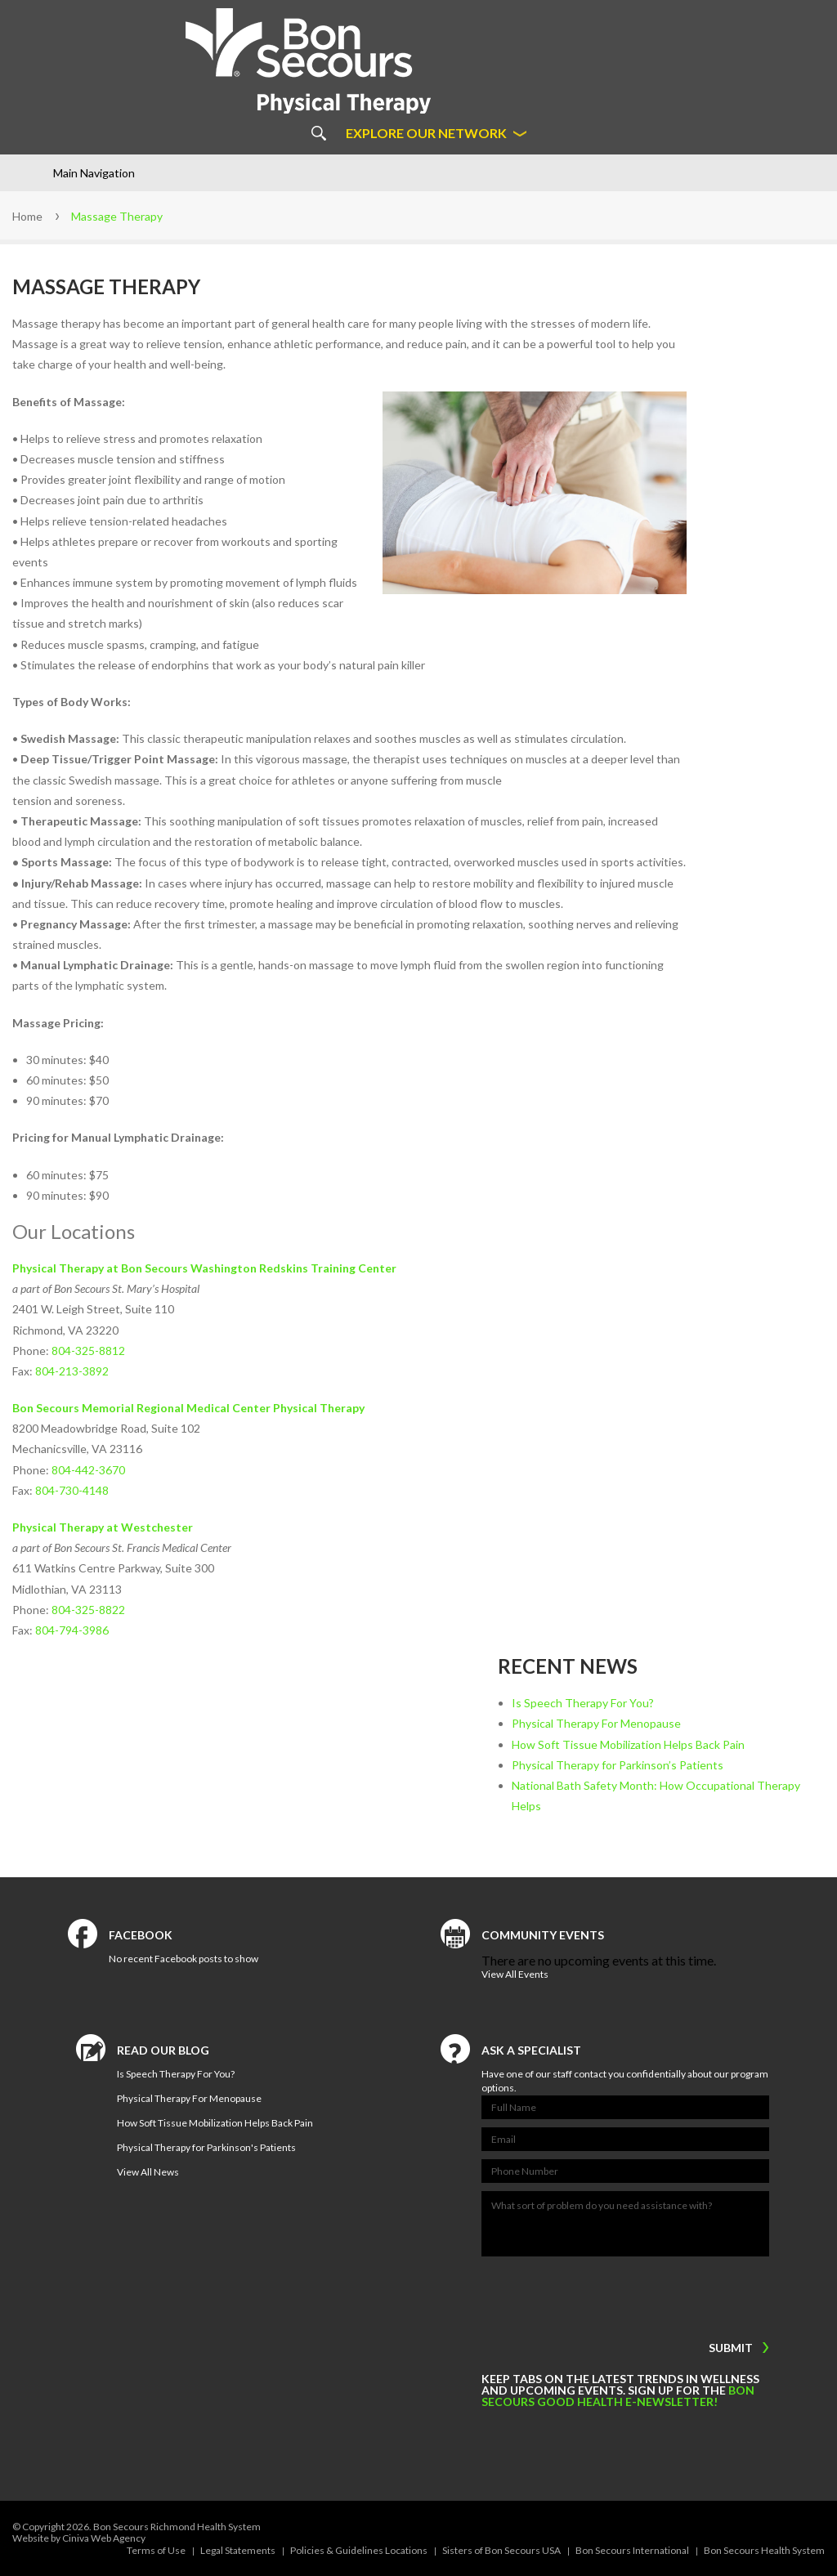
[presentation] (583, 2295)
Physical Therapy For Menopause (596, 1723)
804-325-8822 (88, 1610)
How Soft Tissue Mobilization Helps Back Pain (628, 1744)
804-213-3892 (72, 1371)
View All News (148, 2172)
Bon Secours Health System (764, 2550)
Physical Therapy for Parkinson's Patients (206, 2147)
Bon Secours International (632, 2550)
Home (27, 216)
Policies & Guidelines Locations (358, 2550)
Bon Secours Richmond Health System (177, 2526)
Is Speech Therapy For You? (583, 1703)
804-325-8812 (88, 1350)
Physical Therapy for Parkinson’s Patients (617, 1765)
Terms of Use (156, 2550)
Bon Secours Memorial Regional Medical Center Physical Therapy (188, 1408)
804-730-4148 (72, 1490)
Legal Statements (237, 2550)
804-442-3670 (88, 1470)
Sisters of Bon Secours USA (501, 2550)
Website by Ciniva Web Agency (78, 2538)
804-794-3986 (72, 1630)
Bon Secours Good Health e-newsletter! (617, 2395)
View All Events (514, 1974)
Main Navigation (94, 173)
